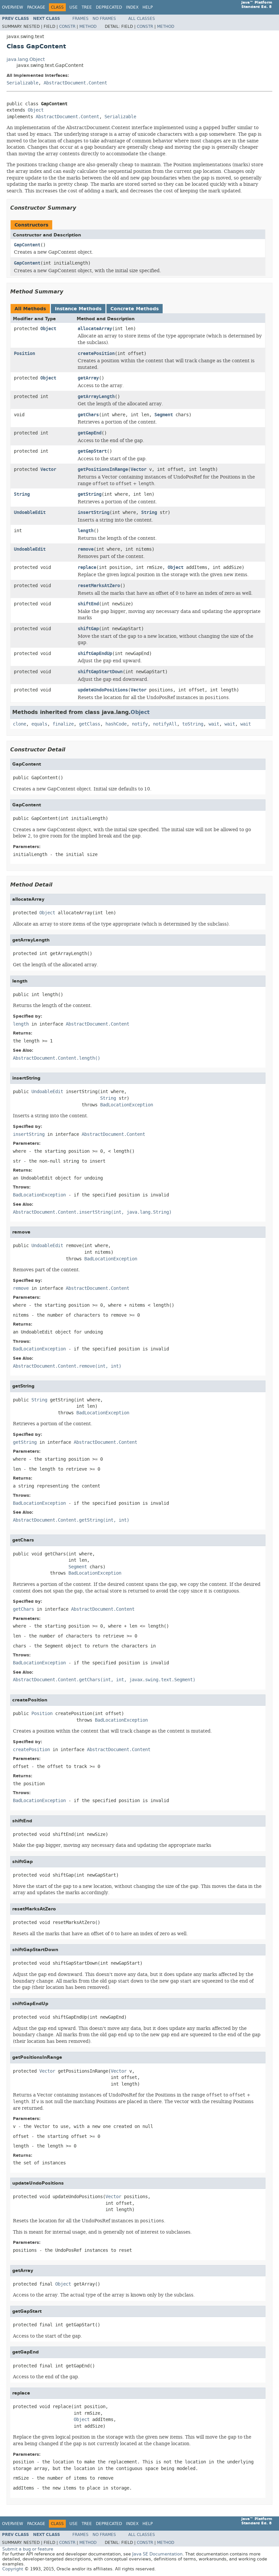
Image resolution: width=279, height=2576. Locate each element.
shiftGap (88, 628)
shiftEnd (88, 604)
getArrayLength (96, 396)
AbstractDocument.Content (75, 83)
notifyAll (165, 724)
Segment (163, 415)
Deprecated (109, 7)
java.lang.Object (26, 59)
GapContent (27, 245)
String (22, 494)
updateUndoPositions (103, 690)
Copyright (12, 2568)
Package (36, 7)
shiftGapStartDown (100, 672)
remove (86, 549)
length (86, 530)
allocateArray (95, 328)
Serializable (22, 83)
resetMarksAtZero (99, 585)
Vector (48, 469)
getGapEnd (89, 433)
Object (36, 110)
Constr (67, 26)
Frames (80, 18)
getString (89, 494)
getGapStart (92, 451)
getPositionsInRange (103, 469)
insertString (93, 512)
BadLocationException (126, 1105)
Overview (12, 7)
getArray (88, 378)
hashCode (116, 724)
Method (88, 26)
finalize (63, 724)
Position (24, 353)
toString (192, 724)
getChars (88, 415)
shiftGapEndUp (95, 653)
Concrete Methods (134, 309)
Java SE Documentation (157, 2553)
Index (132, 7)
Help (147, 7)
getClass (89, 724)
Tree (87, 7)
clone (19, 724)
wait (214, 724)
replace (87, 567)
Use (73, 7)
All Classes (141, 18)
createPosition (96, 353)
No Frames (104, 18)
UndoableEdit (30, 512)
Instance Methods (78, 309)
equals (39, 724)
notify (140, 724)
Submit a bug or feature (27, 2549)
